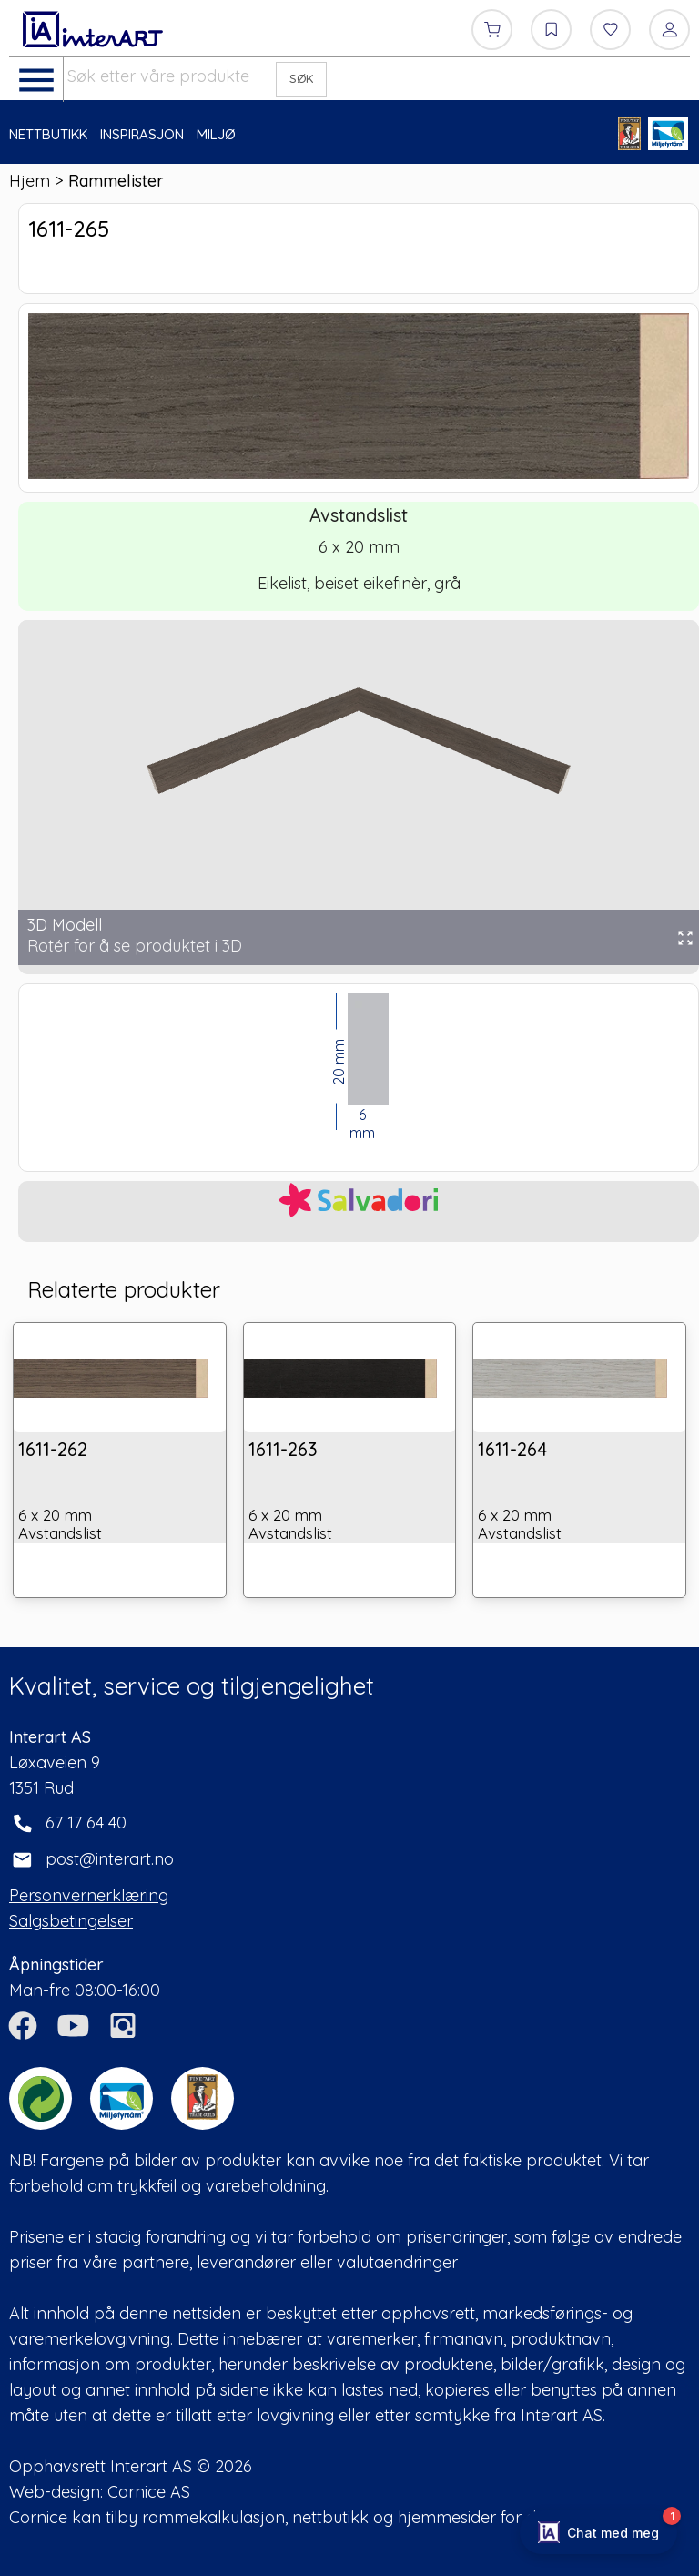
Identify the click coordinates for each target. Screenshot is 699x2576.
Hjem (29, 180)
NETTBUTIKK (48, 134)
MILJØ (216, 134)
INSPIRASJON (142, 134)
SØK (301, 78)
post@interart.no (110, 1858)
